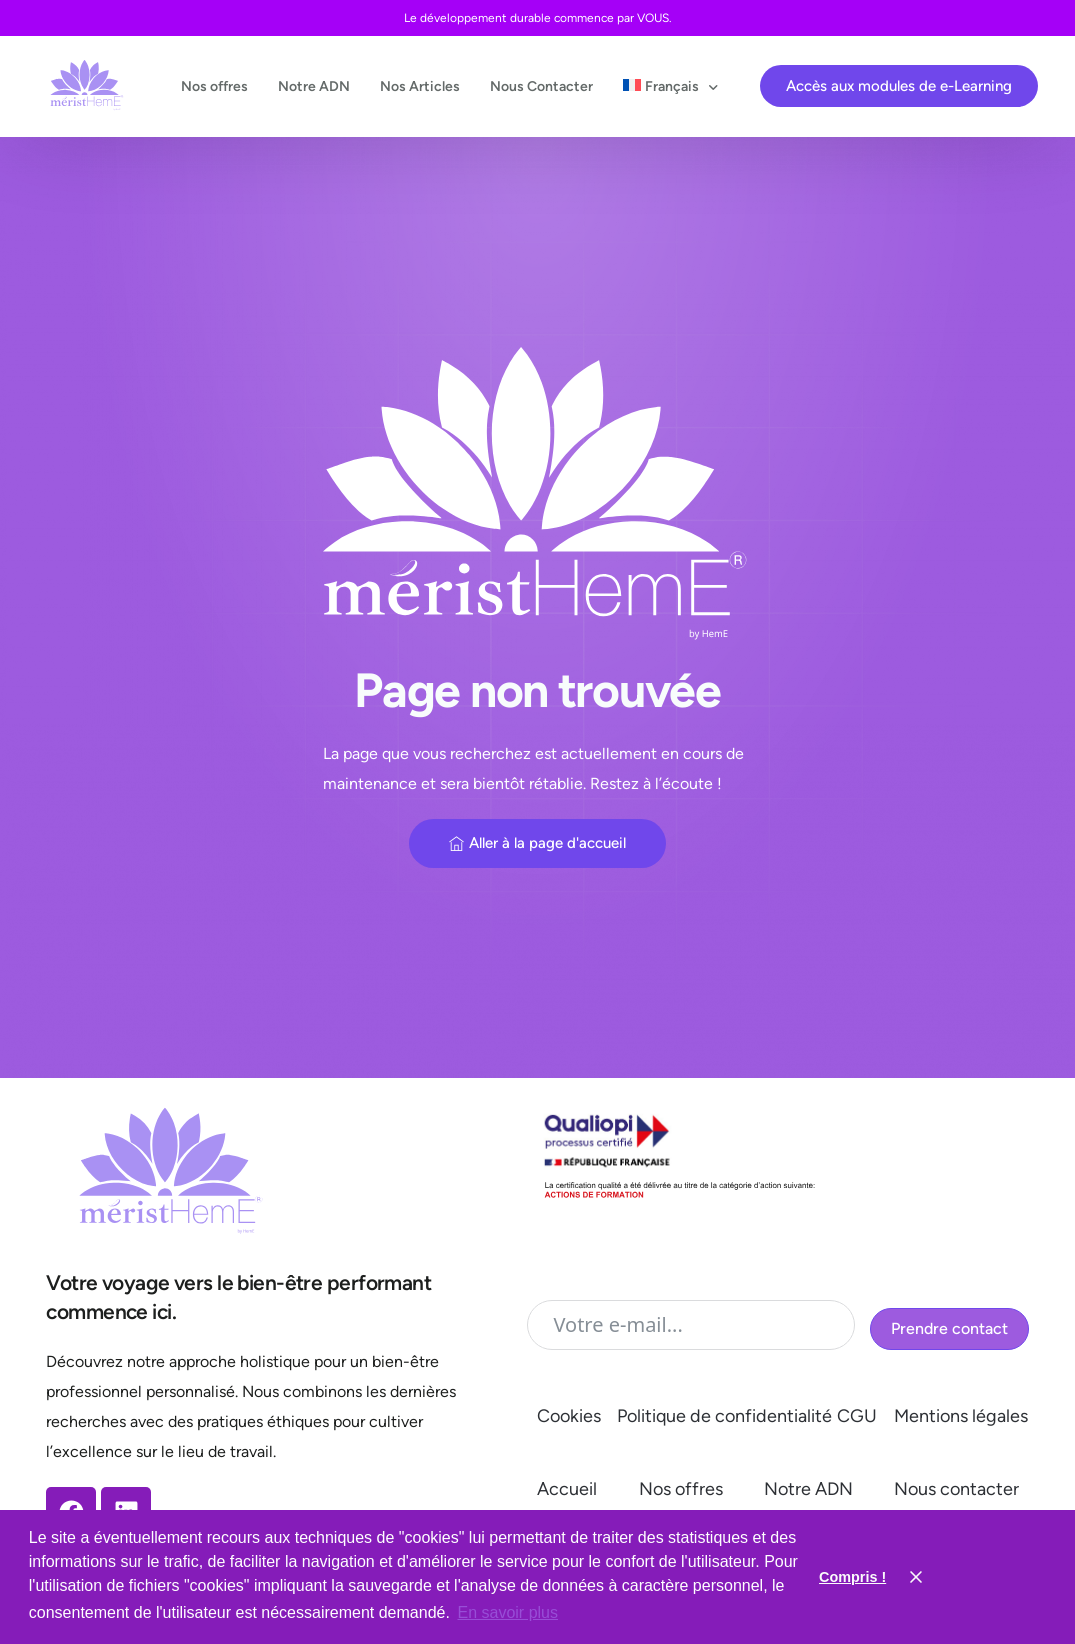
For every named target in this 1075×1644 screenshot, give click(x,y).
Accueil (567, 1489)
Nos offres (681, 1489)
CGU (857, 1416)
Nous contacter (956, 1489)
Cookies (569, 1416)
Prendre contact (949, 1328)
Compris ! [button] (852, 1577)
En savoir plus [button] (508, 1612)
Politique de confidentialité (724, 1416)
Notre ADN (808, 1489)
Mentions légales (961, 1416)
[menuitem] (666, 86)
